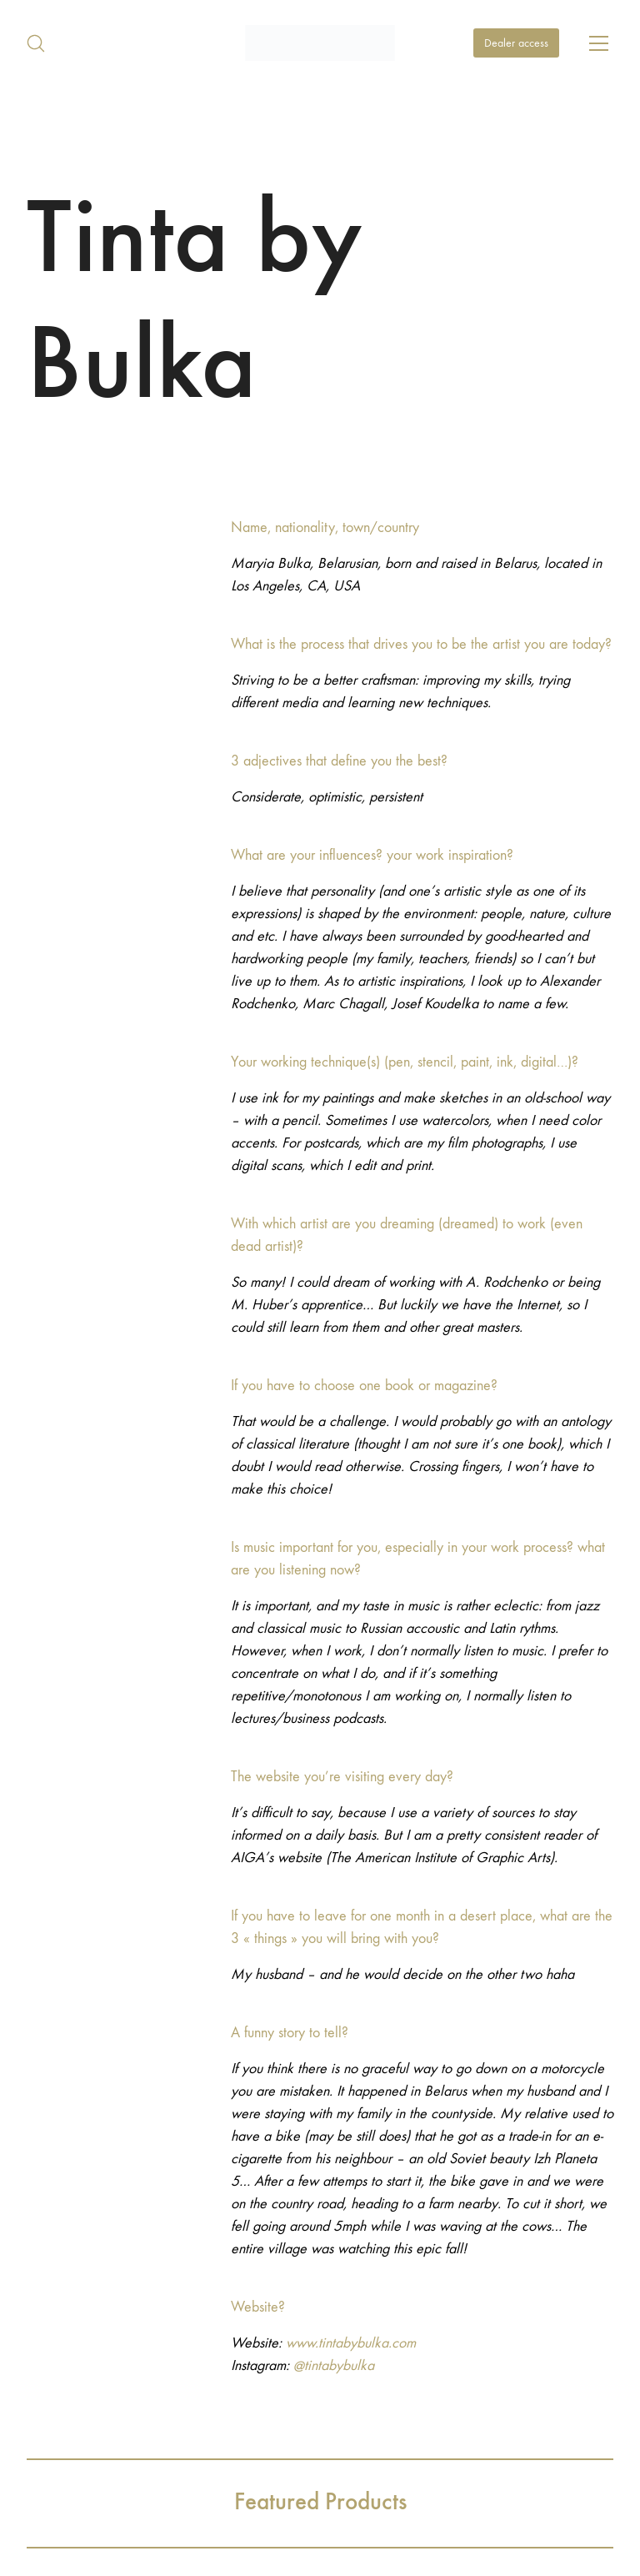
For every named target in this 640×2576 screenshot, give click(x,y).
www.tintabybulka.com (351, 2343)
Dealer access (516, 43)
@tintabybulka (333, 2365)
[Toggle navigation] (598, 43)
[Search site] (36, 43)
